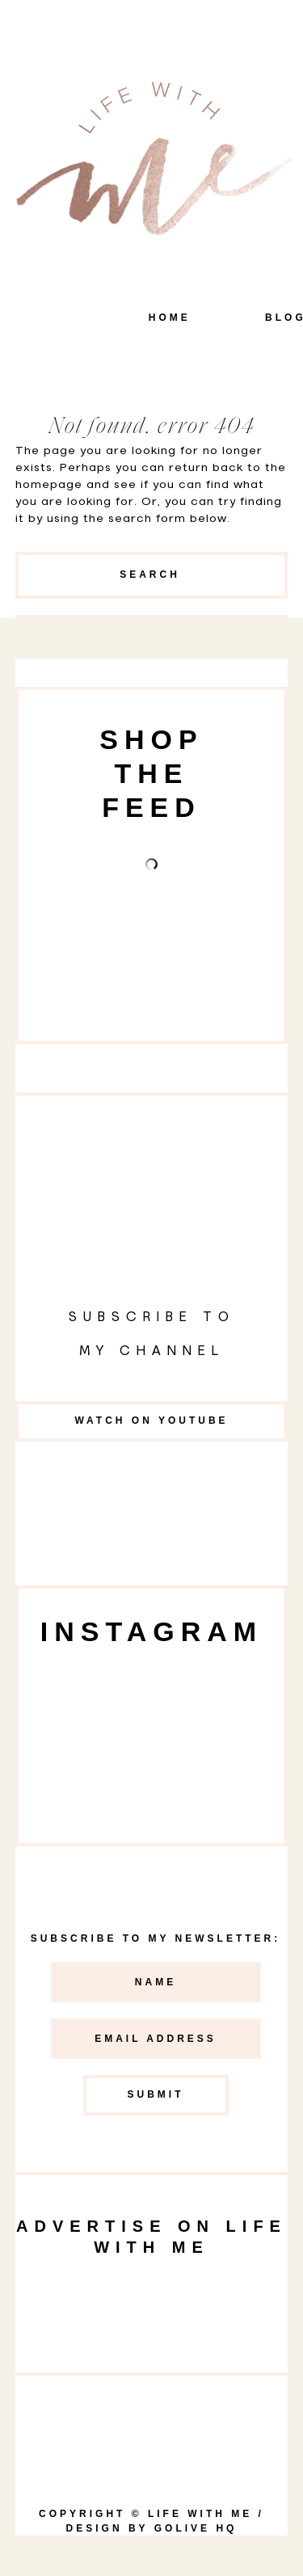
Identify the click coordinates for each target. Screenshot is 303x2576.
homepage (48, 484)
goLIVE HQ (196, 2528)
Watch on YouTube (151, 1420)
